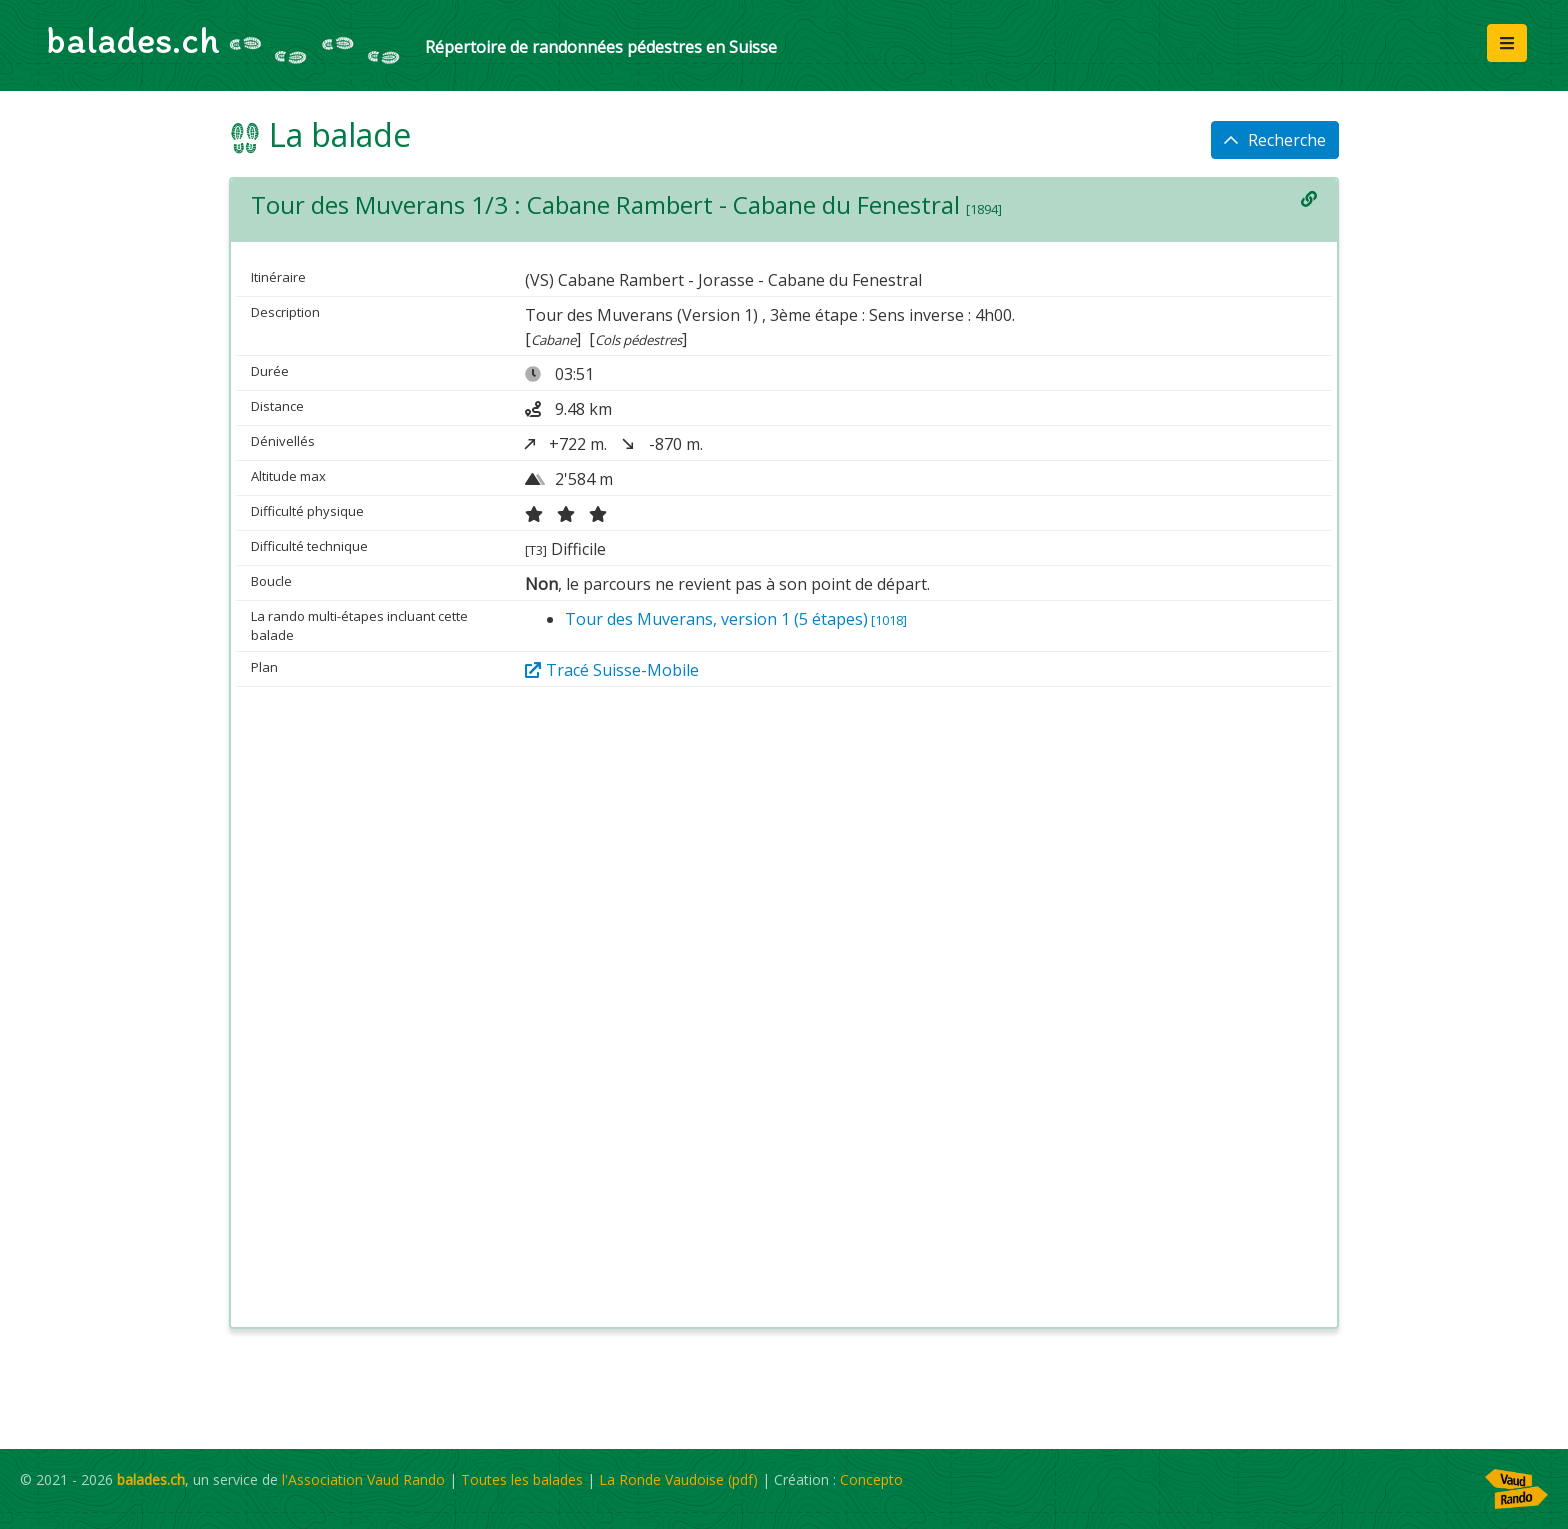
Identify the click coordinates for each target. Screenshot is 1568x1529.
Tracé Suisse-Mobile (612, 670)
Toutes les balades (522, 1479)
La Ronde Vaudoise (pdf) (678, 1479)
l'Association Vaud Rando (363, 1479)
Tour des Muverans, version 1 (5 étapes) (736, 619)
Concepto (871, 1479)
